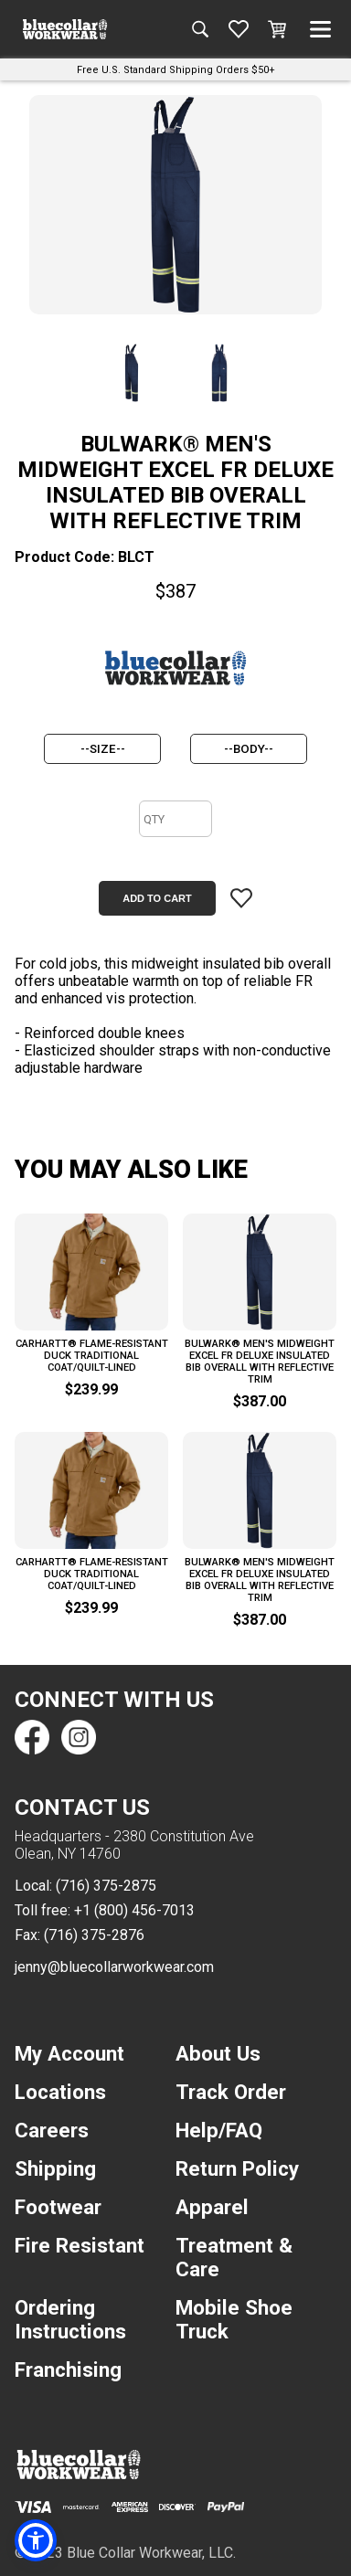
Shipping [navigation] (55, 2168)
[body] (248, 749)
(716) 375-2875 (106, 1885)
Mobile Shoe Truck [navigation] (234, 2319)
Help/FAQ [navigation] (219, 2130)
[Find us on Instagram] (77, 1737)
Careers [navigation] (52, 2130)
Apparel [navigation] (212, 2207)
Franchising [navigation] (68, 2369)
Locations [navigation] (60, 2092)
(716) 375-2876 (94, 1935)
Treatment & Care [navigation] (234, 2257)
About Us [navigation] (218, 2053)
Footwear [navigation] (58, 2207)
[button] (35, 2540)
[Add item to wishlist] (241, 898)
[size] (102, 749)
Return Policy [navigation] (237, 2168)
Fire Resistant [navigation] (79, 2245)
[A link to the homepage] (65, 29)
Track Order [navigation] (231, 2092)
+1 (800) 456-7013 (134, 1910)
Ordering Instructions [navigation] (70, 2319)
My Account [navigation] (69, 2053)
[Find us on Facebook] (32, 1737)
